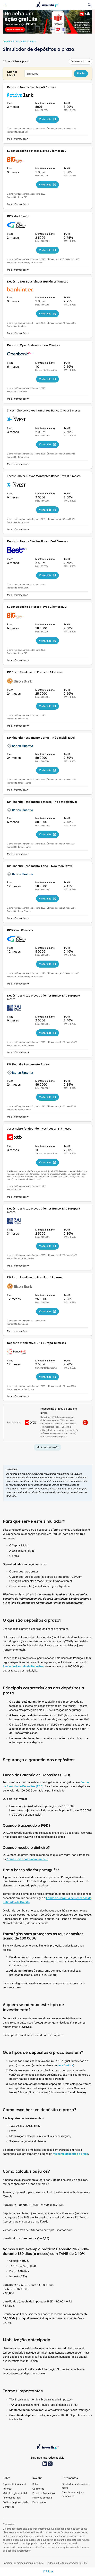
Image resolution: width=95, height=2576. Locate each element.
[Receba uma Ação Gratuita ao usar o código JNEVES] (47, 22)
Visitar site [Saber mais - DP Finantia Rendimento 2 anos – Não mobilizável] (47, 770)
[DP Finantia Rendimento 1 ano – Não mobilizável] (40, 866)
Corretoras (38, 2488)
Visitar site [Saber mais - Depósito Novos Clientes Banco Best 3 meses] (47, 575)
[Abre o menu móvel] (4, 5)
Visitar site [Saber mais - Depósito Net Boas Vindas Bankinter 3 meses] (47, 313)
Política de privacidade (15, 2502)
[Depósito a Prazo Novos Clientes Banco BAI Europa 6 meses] (43, 997)
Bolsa (35, 2484)
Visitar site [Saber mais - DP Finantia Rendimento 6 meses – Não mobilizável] (47, 834)
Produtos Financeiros (24, 41)
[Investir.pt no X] (50, 2464)
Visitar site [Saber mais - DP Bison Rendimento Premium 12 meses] (47, 1311)
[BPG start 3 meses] (19, 216)
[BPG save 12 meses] (20, 930)
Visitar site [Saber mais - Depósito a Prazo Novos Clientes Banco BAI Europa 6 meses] (47, 1033)
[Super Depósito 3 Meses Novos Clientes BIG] (37, 150)
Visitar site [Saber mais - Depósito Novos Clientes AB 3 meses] (47, 119)
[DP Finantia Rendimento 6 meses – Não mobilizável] (42, 801)
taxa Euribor (65, 2065)
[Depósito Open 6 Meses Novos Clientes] (33, 345)
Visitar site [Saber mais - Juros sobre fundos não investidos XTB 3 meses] (47, 1162)
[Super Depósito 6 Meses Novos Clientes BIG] (37, 606)
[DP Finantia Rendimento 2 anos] (28, 1064)
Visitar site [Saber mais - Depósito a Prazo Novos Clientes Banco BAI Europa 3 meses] (47, 1246)
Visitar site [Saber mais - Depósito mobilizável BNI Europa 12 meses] (47, 1377)
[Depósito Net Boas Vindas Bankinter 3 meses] (37, 281)
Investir (7, 41)
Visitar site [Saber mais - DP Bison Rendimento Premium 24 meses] (47, 706)
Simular (81, 73)
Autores (7, 2488)
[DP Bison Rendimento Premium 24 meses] (34, 672)
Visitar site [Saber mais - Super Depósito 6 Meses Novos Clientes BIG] (47, 640)
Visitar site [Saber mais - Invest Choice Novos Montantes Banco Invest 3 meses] (47, 444)
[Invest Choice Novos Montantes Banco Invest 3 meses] (43, 410)
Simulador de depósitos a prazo (76, 2486)
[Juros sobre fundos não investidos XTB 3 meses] (39, 1128)
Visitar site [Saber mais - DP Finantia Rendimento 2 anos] (47, 1097)
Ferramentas (39, 2502)
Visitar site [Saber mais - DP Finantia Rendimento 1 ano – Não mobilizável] (47, 898)
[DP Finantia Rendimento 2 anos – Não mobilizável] (41, 737)
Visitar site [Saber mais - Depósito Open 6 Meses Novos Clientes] (47, 379)
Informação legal (12, 2497)
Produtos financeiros (43, 2493)
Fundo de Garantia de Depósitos (23, 1666)
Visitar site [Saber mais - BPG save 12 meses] (47, 964)
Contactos (8, 2506)
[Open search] (89, 4)
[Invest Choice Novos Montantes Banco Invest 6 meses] (43, 476)
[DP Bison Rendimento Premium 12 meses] (34, 1277)
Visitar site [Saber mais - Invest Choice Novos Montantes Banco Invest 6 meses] (47, 509)
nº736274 (39, 2563)
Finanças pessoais (42, 2497)
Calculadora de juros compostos (73, 2494)
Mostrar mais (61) (47, 1447)
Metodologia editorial (15, 2493)
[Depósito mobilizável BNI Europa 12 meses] (36, 1343)
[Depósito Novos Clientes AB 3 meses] (31, 87)
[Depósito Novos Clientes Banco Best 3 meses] (37, 541)
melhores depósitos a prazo (70, 2153)
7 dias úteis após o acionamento (27, 1859)
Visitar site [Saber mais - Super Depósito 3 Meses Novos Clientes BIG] (47, 184)
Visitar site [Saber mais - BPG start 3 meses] (47, 250)
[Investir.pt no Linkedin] (44, 2464)
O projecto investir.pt (14, 2484)
